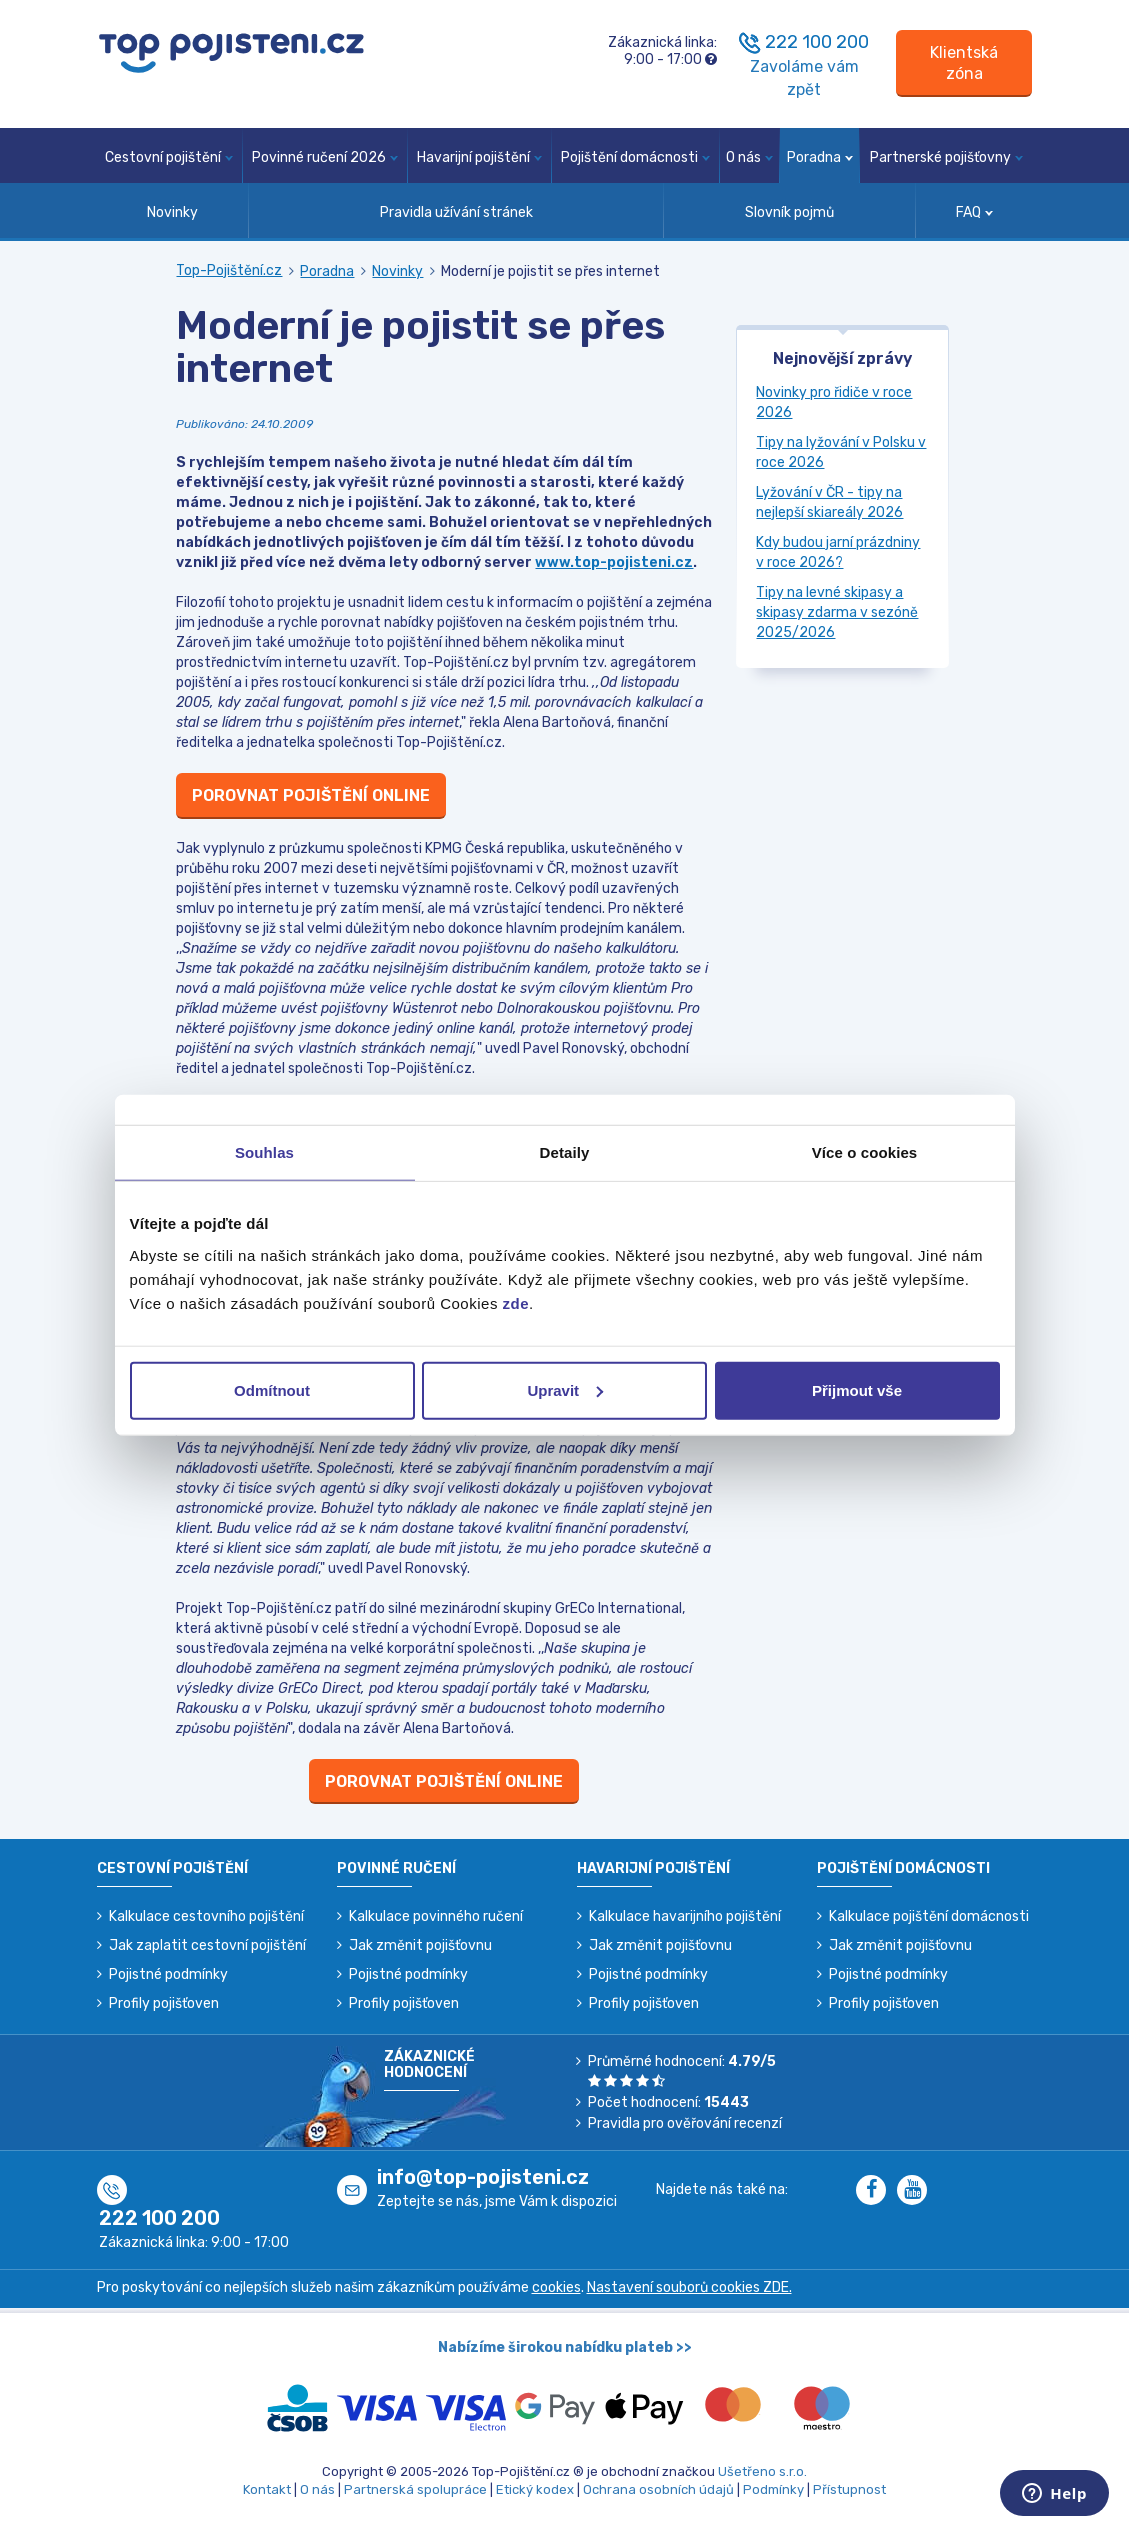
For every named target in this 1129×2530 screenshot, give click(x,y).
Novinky (172, 212)
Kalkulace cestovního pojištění (206, 1916)
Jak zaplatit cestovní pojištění (207, 1945)
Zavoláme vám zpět (804, 78)
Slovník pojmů (789, 212)
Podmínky (773, 2489)
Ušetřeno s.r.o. (762, 2471)
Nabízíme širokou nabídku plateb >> (565, 2347)
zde (516, 1302)
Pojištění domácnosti (635, 157)
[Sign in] (964, 63)
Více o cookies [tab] (865, 1152)
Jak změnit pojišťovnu (420, 1945)
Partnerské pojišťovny (946, 157)
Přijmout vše (857, 1389)
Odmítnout (272, 1389)
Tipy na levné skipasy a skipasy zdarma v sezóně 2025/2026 (837, 612)
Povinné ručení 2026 (325, 157)
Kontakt (267, 2489)
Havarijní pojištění (479, 157)
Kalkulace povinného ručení (436, 1916)
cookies (556, 2287)
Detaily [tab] (565, 1152)
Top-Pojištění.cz (229, 270)
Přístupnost (849, 2489)
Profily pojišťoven (164, 2003)
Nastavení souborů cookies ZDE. (689, 2287)
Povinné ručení (396, 1868)
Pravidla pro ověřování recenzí (685, 2123)
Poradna (820, 157)
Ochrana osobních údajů (658, 2489)
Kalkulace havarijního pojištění (685, 1916)
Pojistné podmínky (168, 1974)
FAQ (974, 212)
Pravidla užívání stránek (456, 212)
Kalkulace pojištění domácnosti (929, 1916)
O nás (749, 157)
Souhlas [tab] (264, 1152)
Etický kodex (535, 2489)
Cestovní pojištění (169, 157)
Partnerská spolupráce (415, 2489)
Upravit (565, 1389)
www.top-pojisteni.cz (614, 562)
